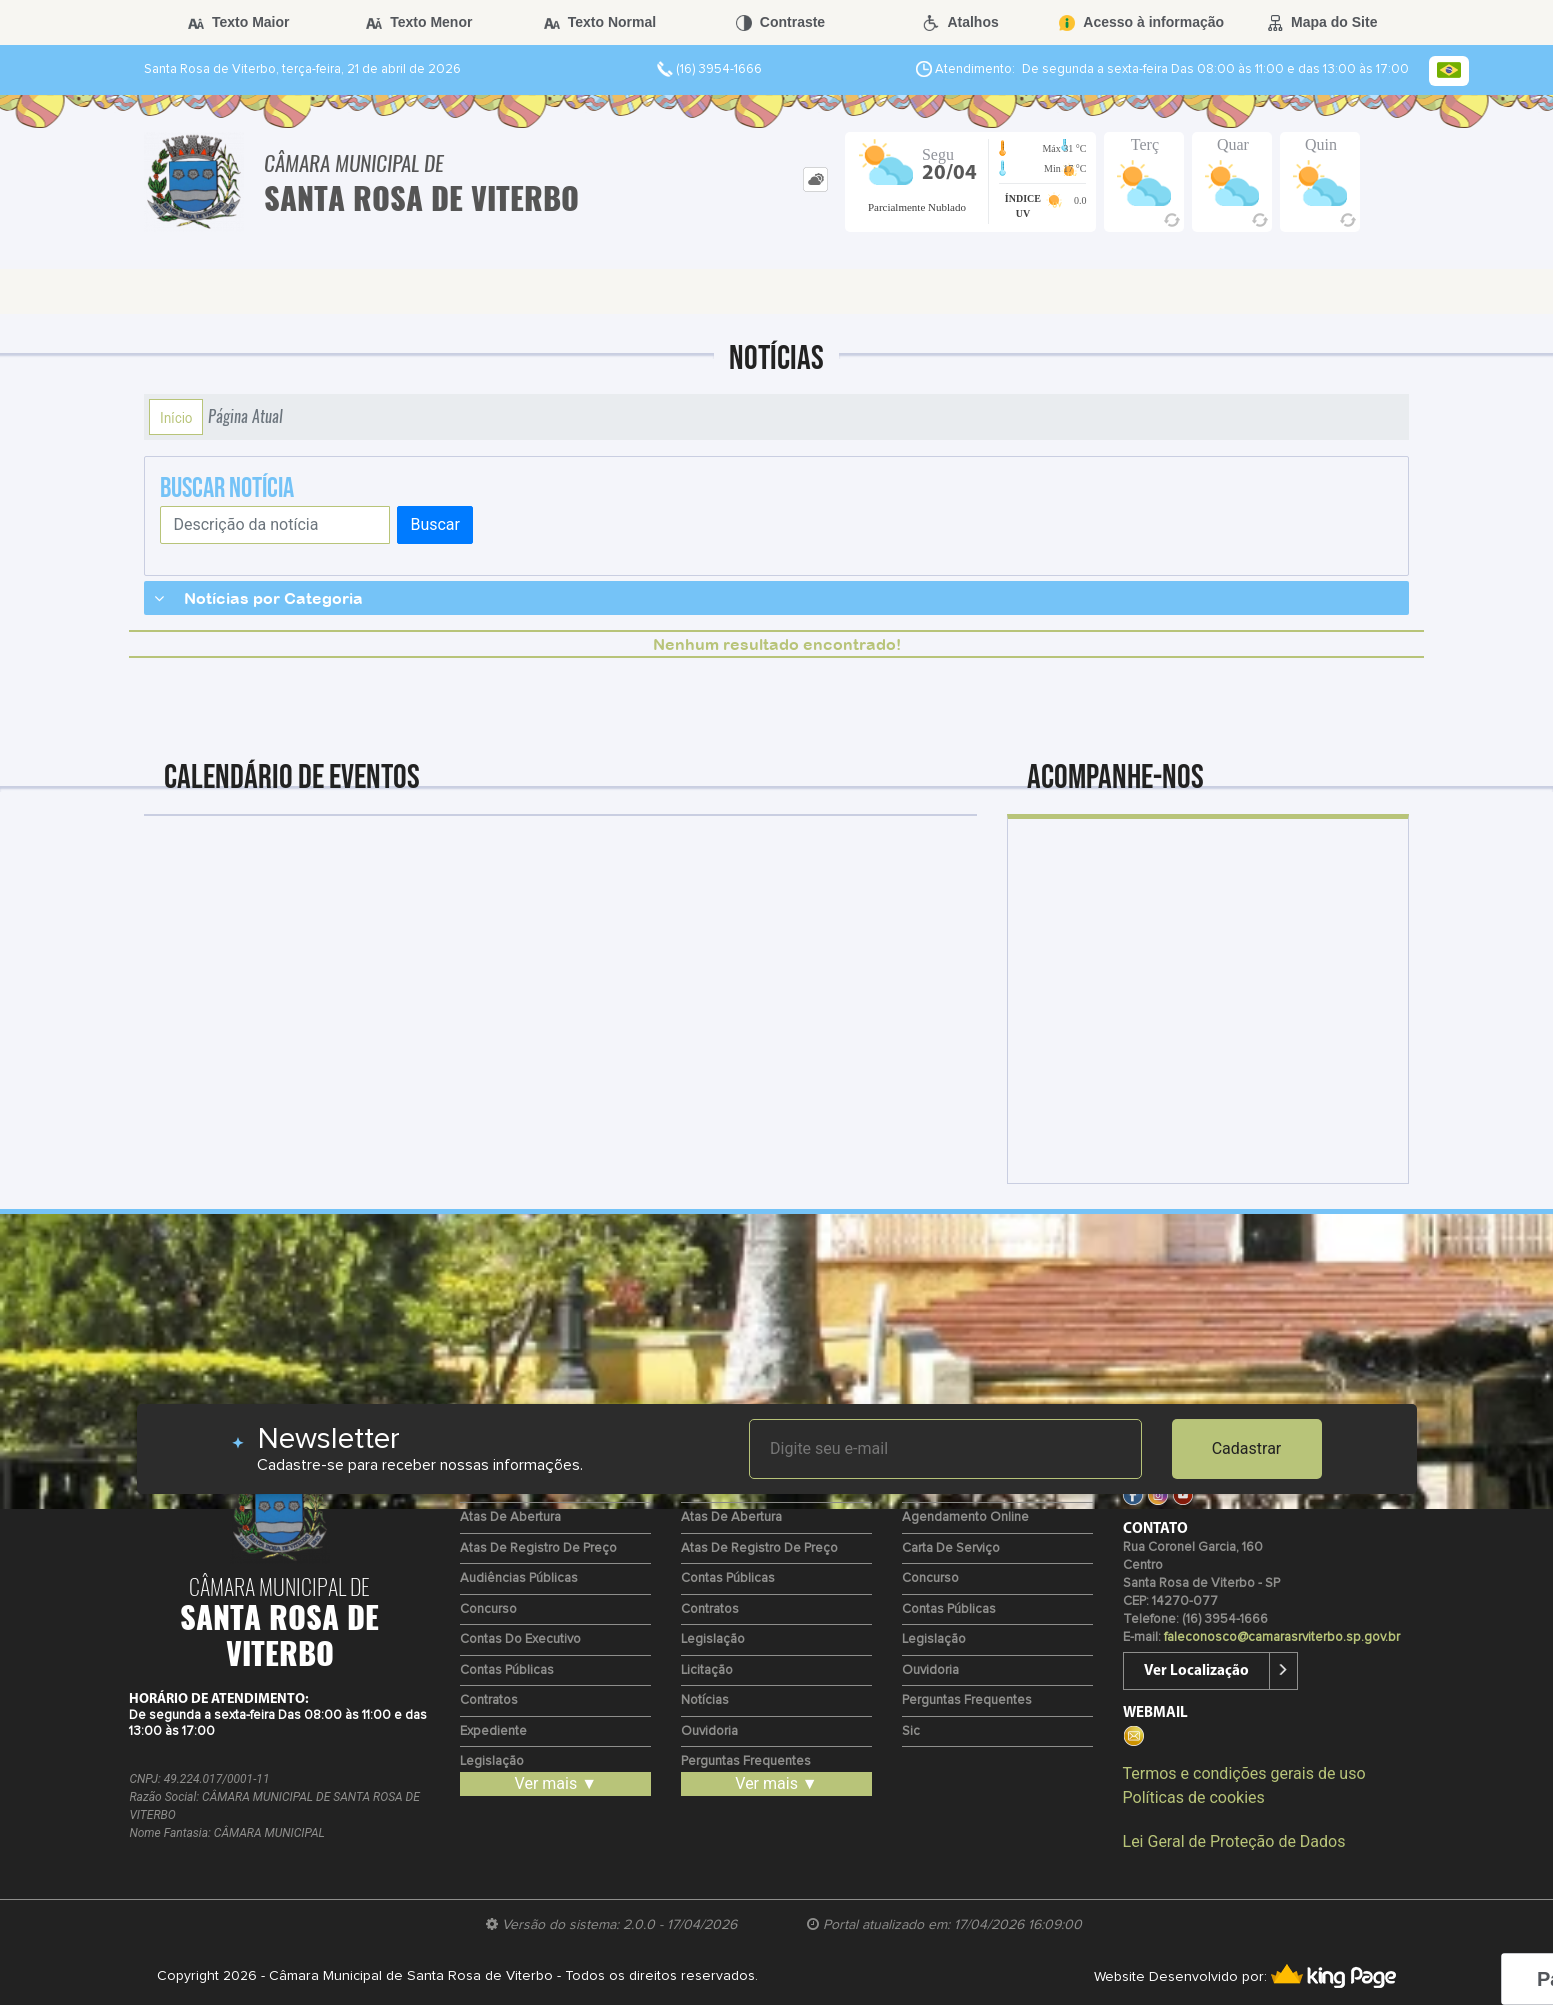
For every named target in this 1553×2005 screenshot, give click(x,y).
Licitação (707, 1670)
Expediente (493, 1731)
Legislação (492, 1761)
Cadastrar (1247, 1448)
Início (176, 417)
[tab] (815, 179)
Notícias (705, 1700)
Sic (911, 1731)
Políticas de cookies (1194, 1797)
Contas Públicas (507, 1670)
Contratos (489, 1700)
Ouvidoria (709, 1731)
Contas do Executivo (520, 1639)
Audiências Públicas (519, 1578)
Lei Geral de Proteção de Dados (1234, 1841)
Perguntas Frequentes (746, 1761)
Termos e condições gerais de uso (1244, 1773)
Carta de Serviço (951, 1548)
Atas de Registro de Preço (538, 1548)
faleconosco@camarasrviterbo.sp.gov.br (1282, 1637)
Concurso (488, 1609)
